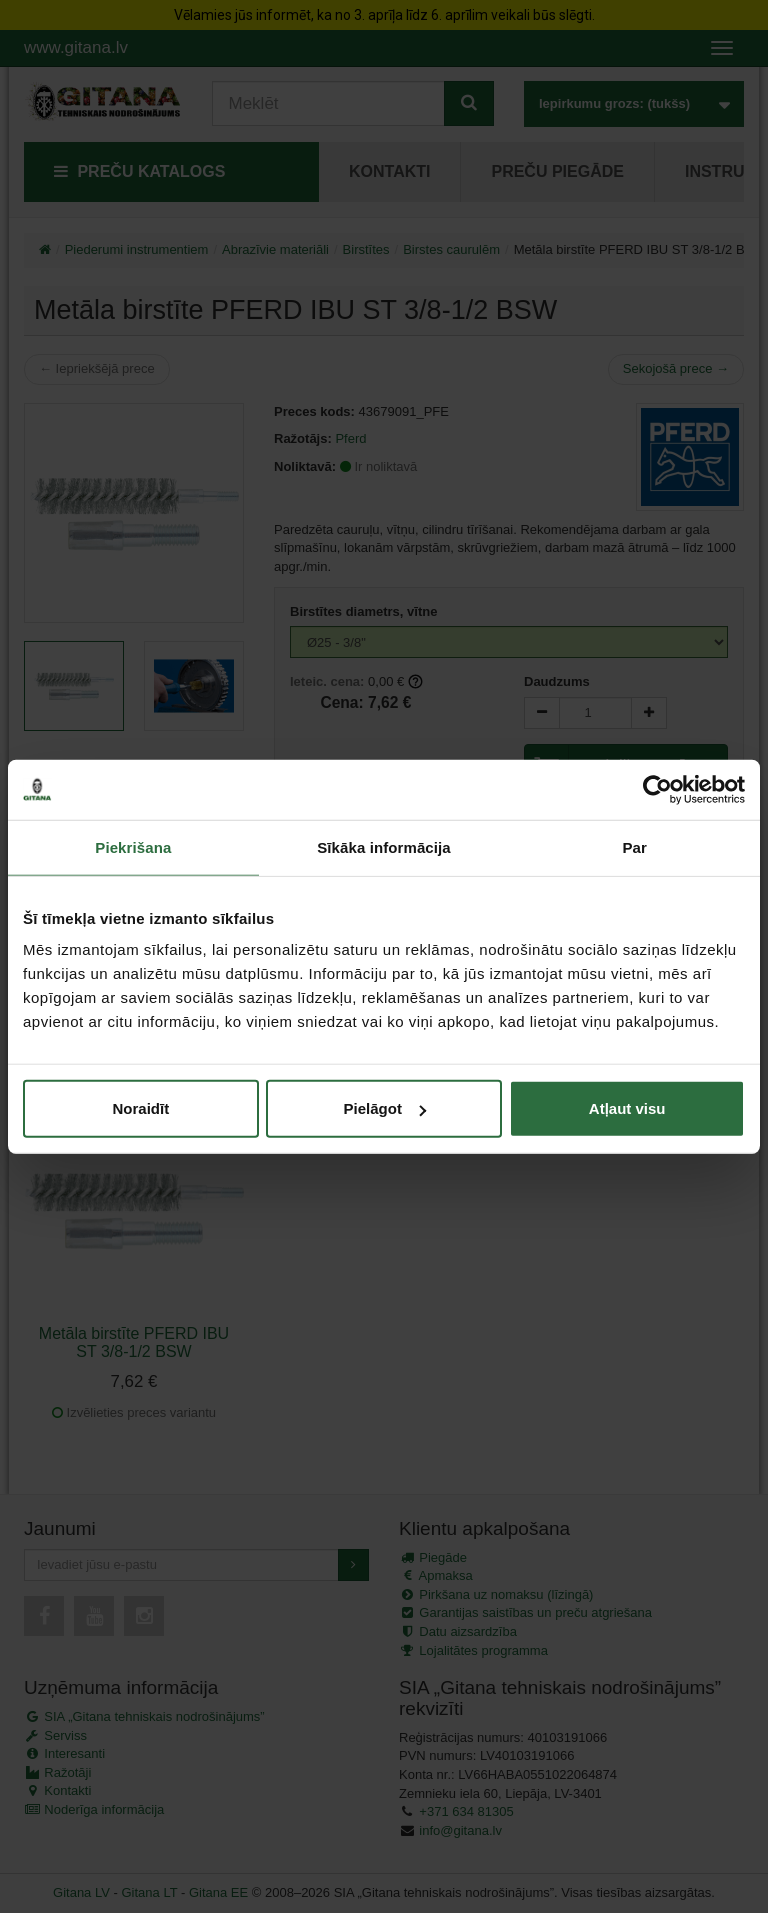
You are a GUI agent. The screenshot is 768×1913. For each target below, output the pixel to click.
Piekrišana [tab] (133, 846)
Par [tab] (634, 846)
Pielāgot (385, 1108)
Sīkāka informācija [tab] (384, 846)
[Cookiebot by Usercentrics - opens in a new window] (657, 789)
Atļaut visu (627, 1108)
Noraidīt (140, 1108)
